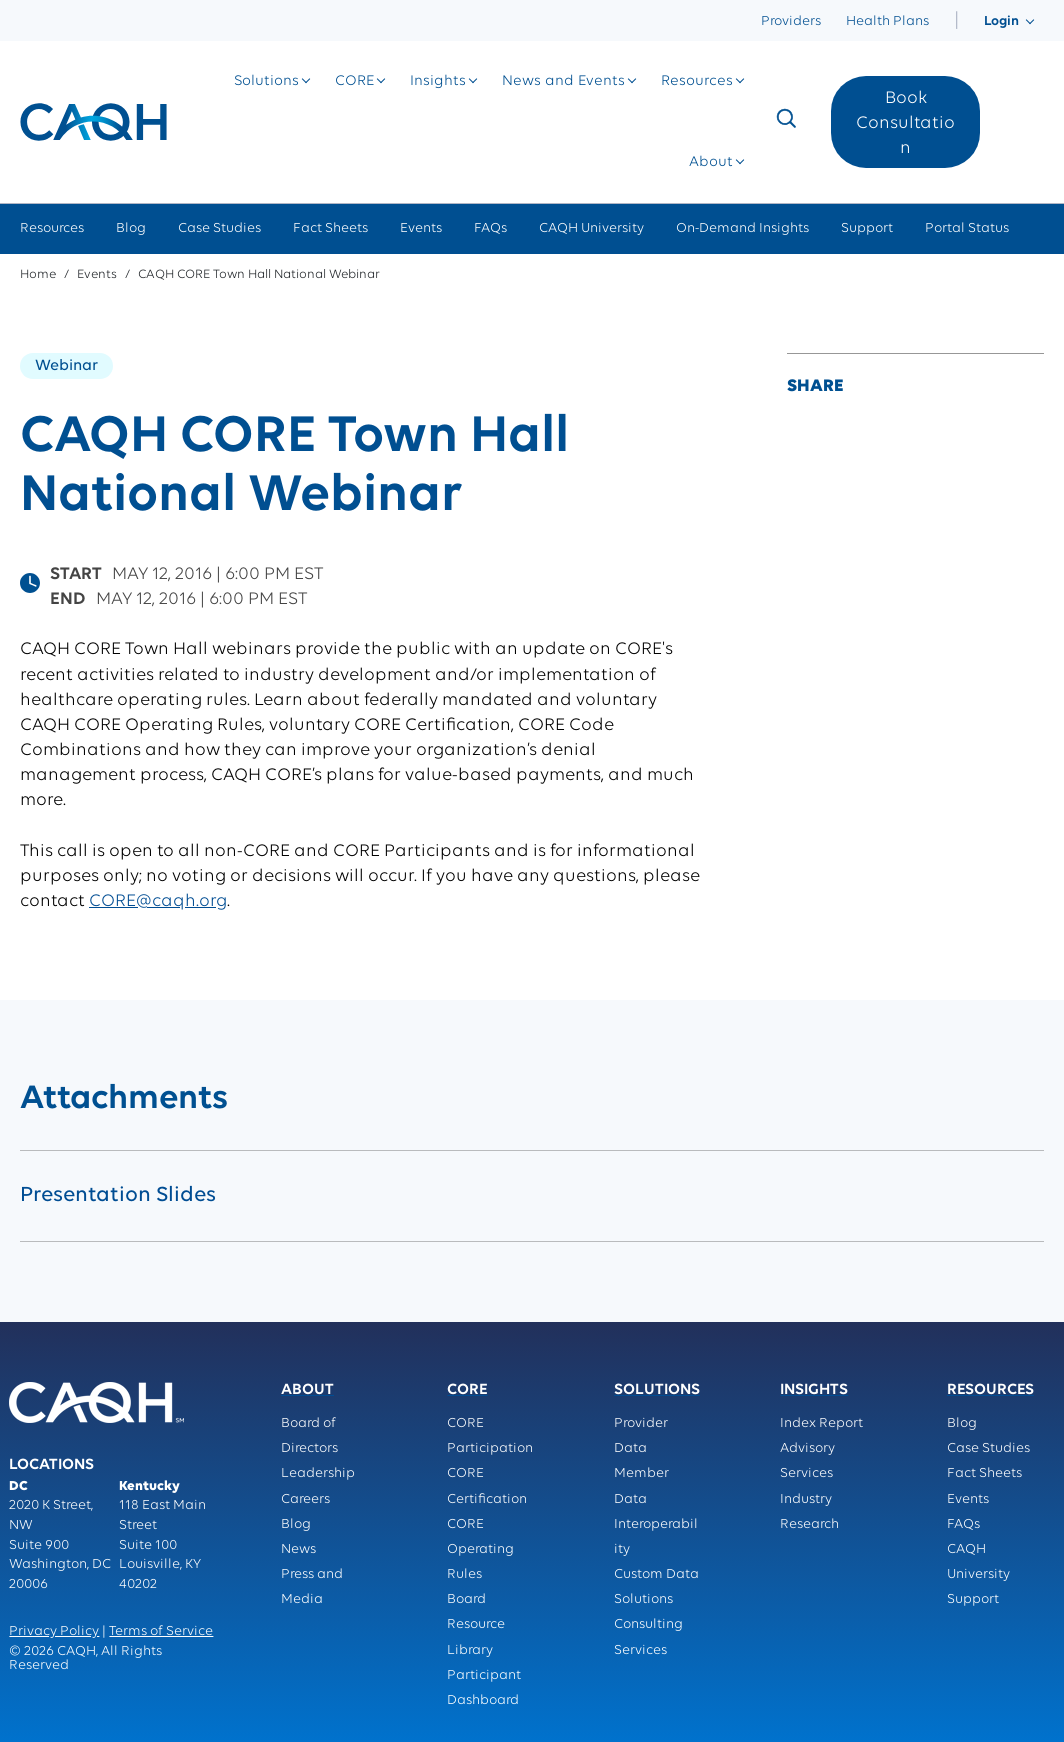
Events (97, 274)
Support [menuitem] (867, 228)
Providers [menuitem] (791, 21)
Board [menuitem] (466, 1599)
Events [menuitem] (421, 228)
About (711, 162)
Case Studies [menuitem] (219, 228)
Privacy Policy (54, 1631)
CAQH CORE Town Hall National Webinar (259, 274)
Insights (438, 81)
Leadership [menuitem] (318, 1473)
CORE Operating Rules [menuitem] (480, 1549)
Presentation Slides (118, 1195)
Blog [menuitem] (131, 228)
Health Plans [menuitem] (887, 21)
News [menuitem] (298, 1549)
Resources (697, 81)
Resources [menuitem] (52, 228)
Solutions (266, 81)
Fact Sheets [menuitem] (330, 228)
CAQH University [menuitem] (591, 228)
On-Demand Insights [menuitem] (742, 228)
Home (38, 274)
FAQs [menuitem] (490, 228)
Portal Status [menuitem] (967, 228)
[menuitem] (956, 21)
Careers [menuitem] (305, 1499)
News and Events (563, 81)
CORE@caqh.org (158, 901)
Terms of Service (161, 1631)
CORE (354, 81)
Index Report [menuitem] (821, 1423)
